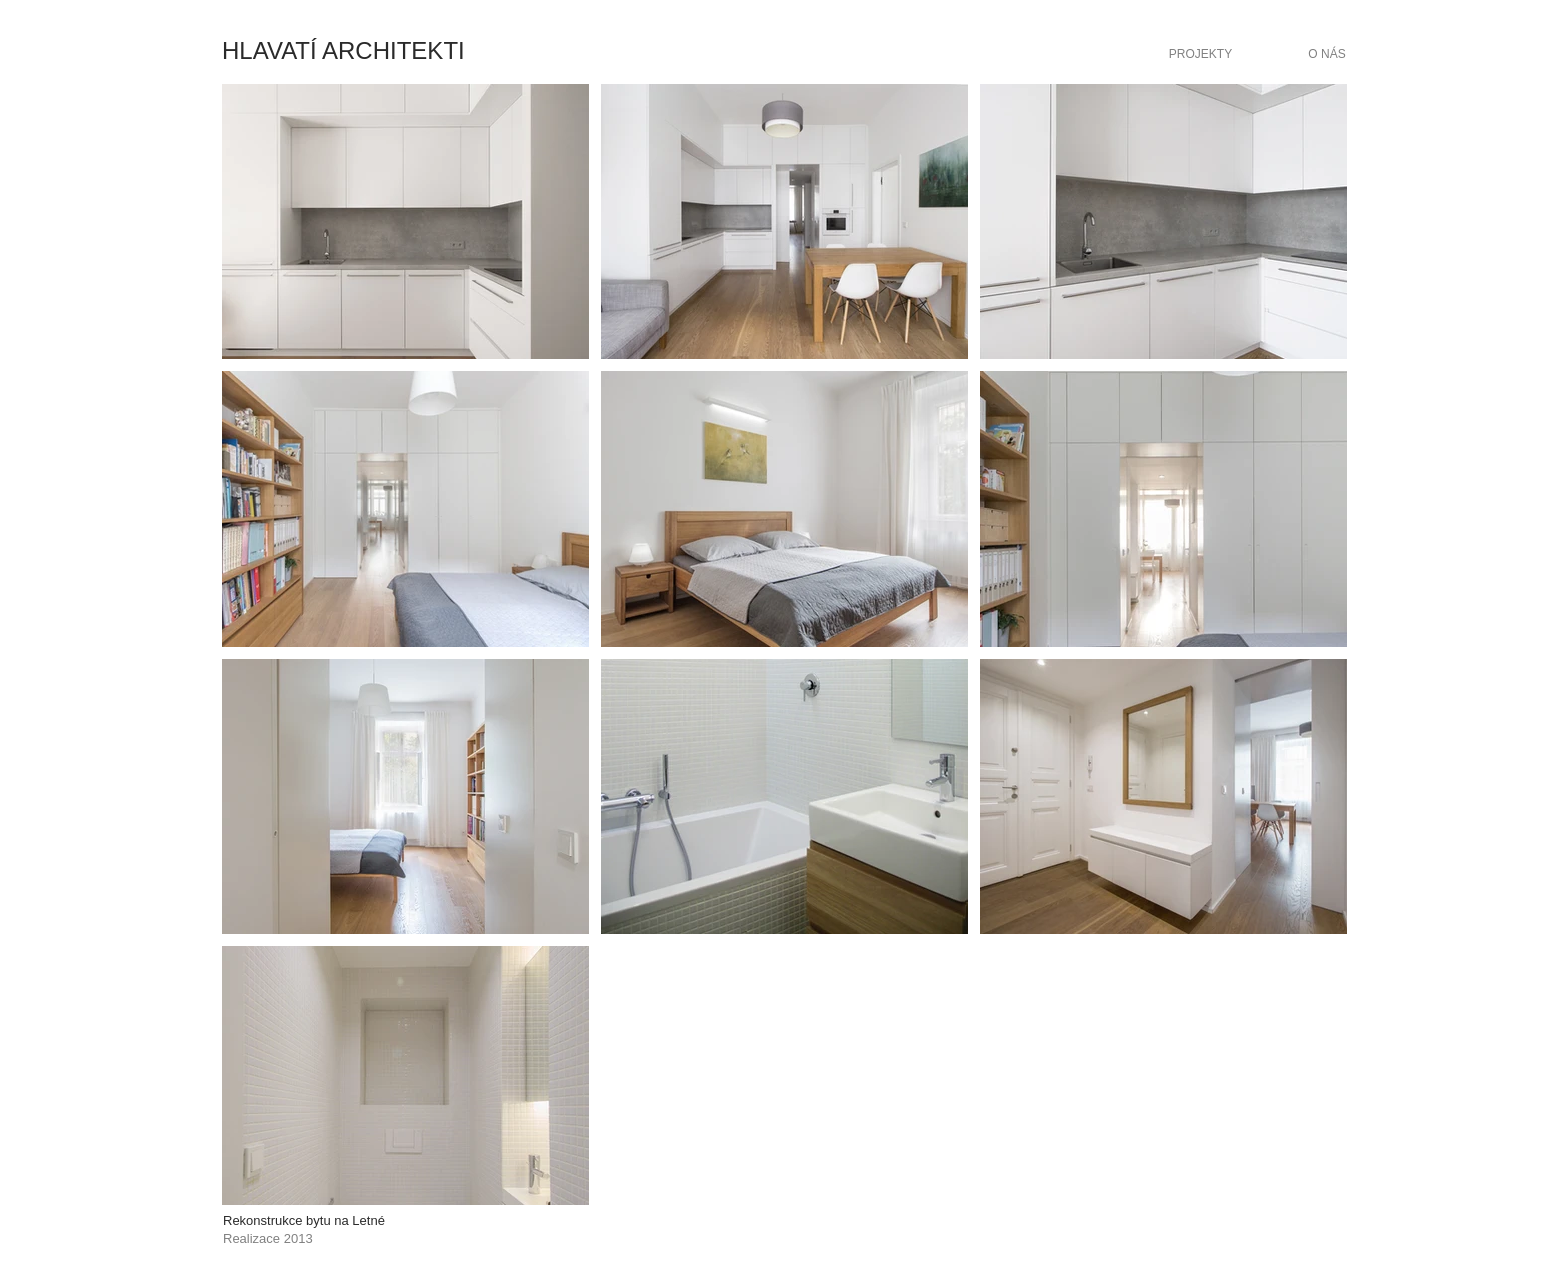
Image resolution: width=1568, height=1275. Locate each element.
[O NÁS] (1327, 54)
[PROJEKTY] (1200, 54)
